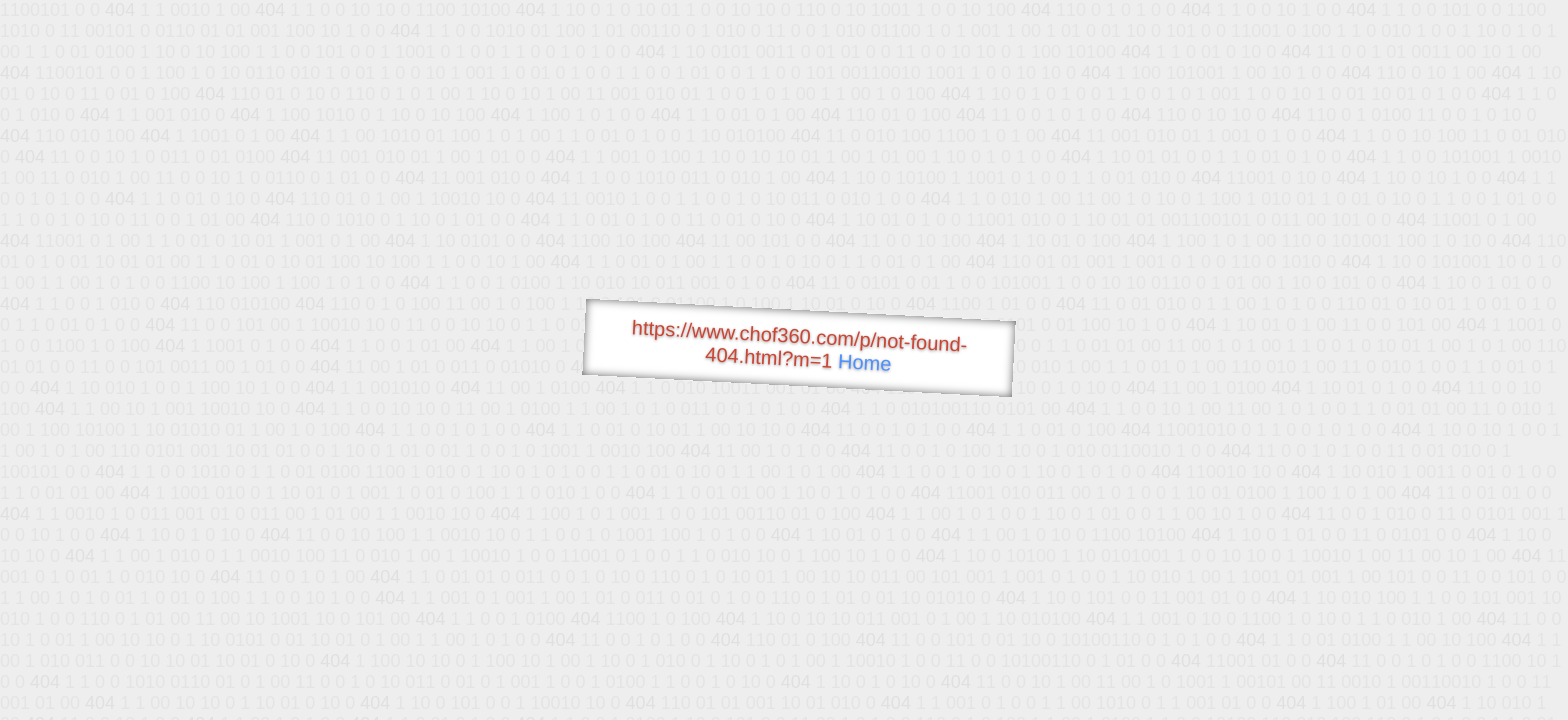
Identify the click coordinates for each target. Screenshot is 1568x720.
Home (865, 362)
